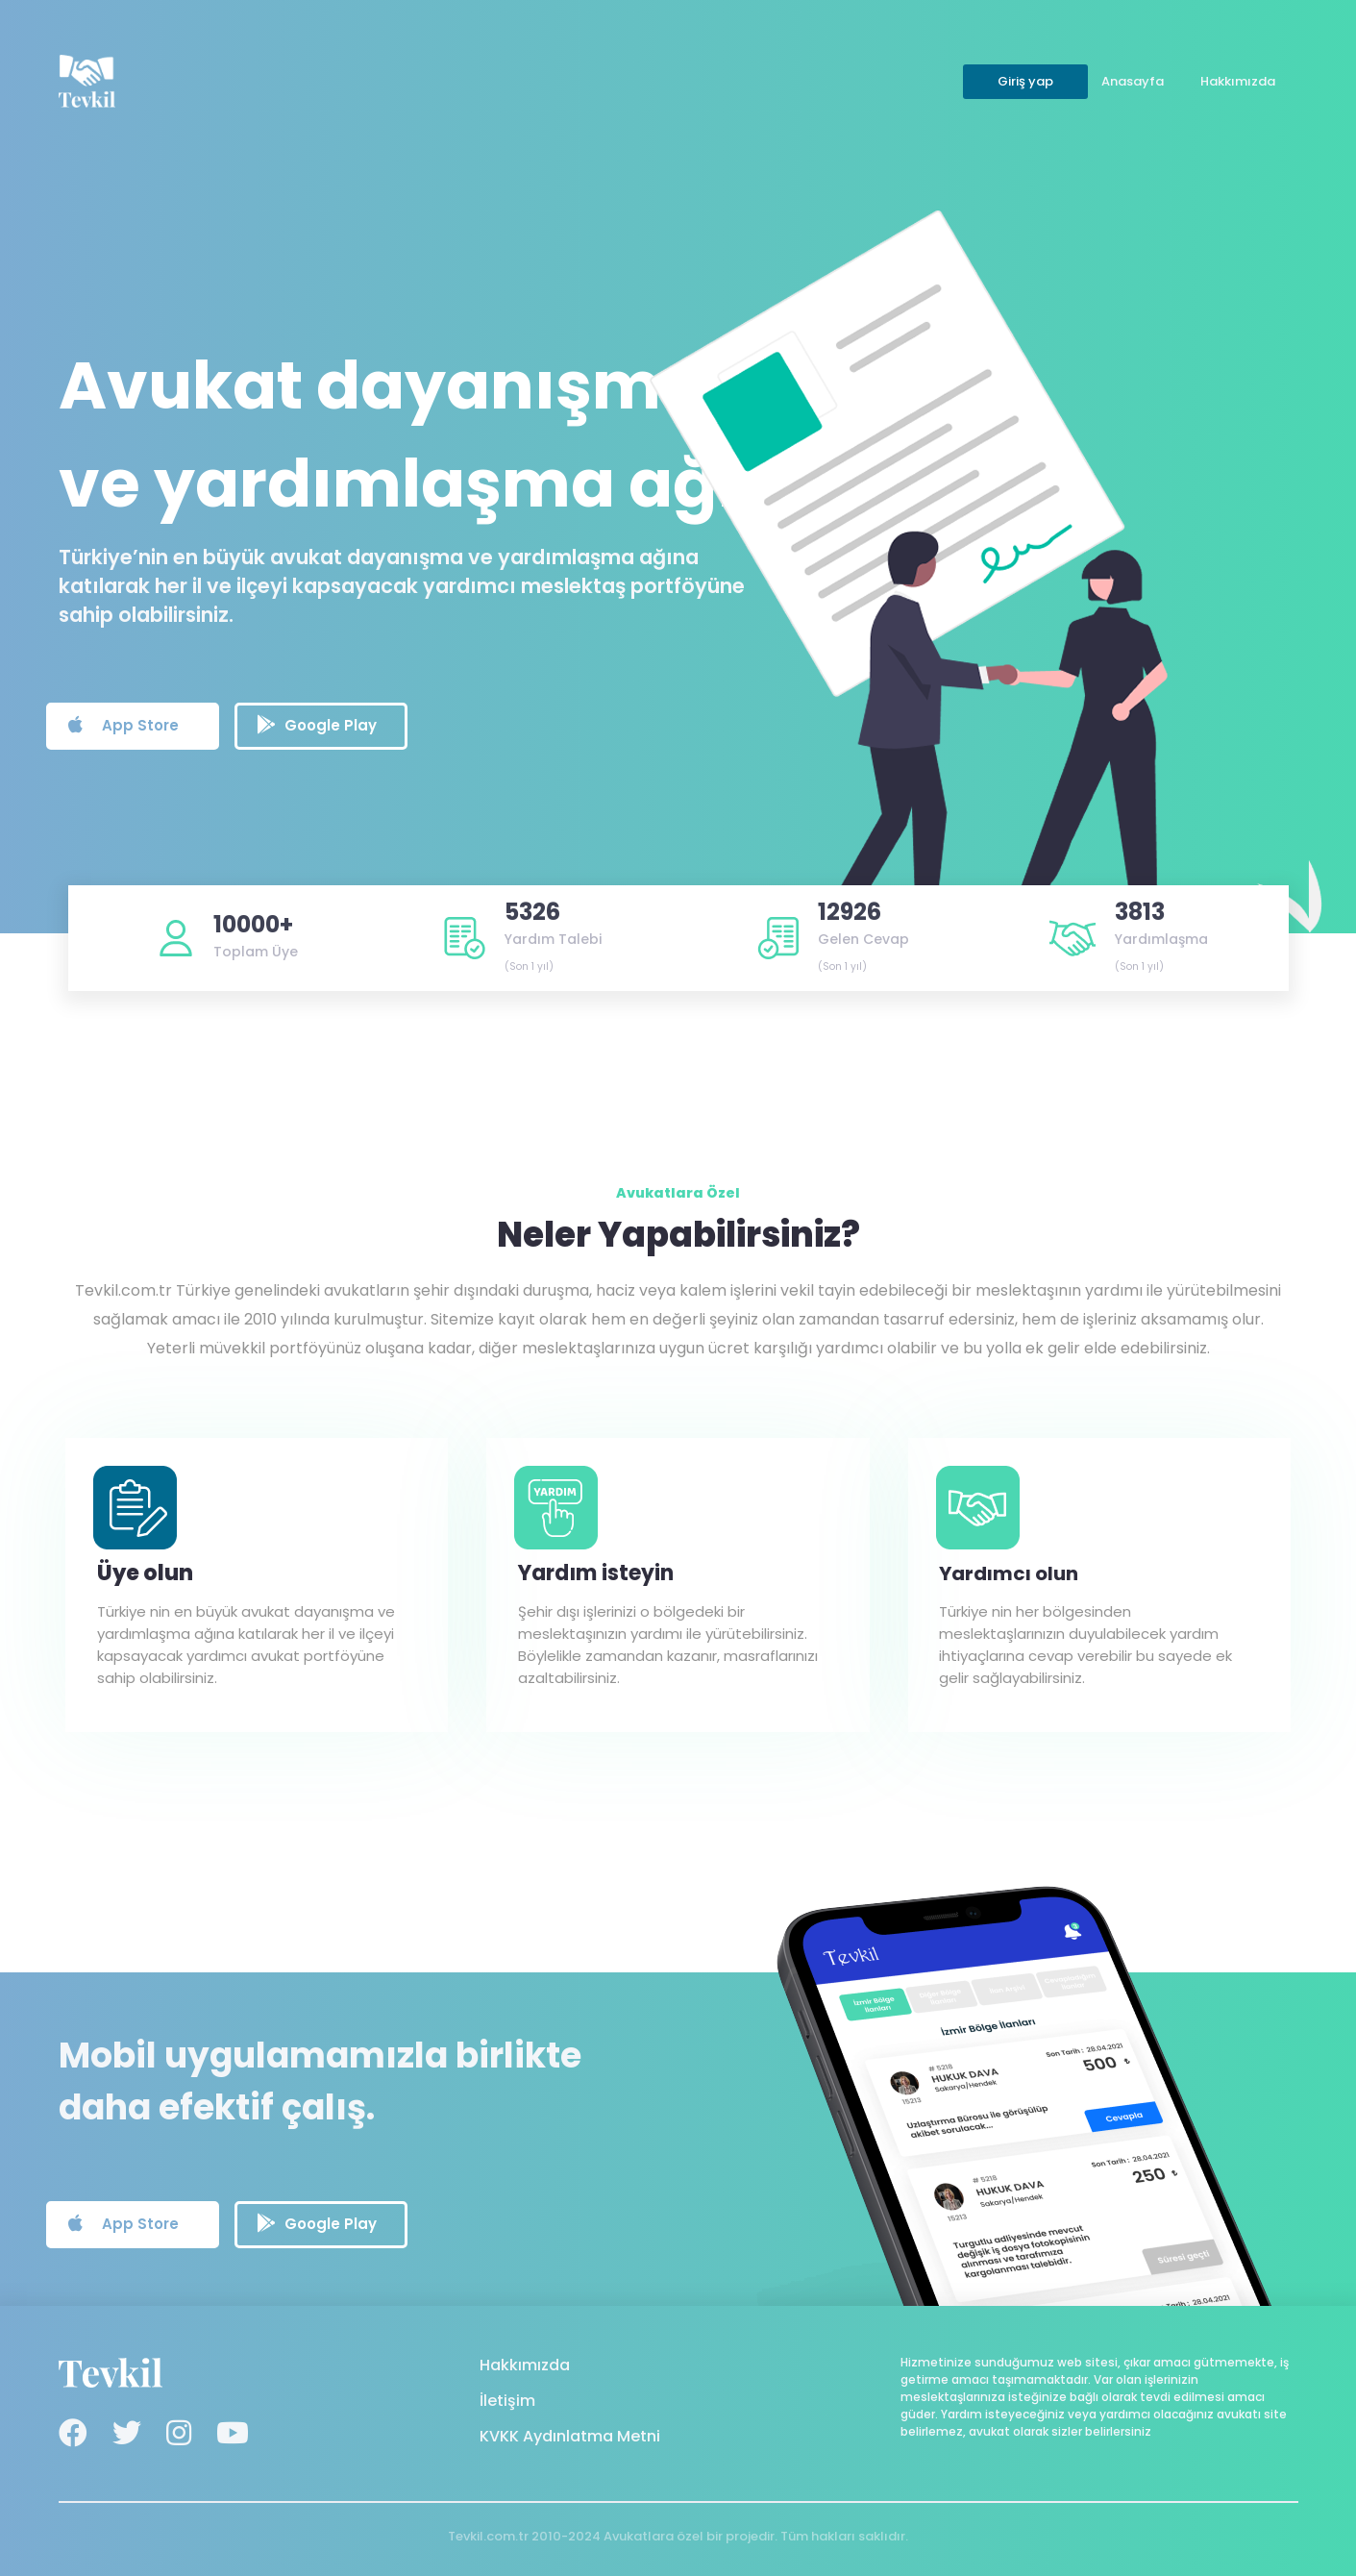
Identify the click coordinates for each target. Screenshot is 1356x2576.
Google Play (317, 725)
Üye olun (145, 1573)
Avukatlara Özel (678, 1192)
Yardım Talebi (553, 939)
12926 (849, 912)
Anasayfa (1132, 81)
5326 (532, 912)
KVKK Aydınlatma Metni (570, 2436)
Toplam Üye (255, 951)
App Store (123, 725)
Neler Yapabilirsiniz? (678, 1234)
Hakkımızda (1237, 81)
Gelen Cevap (863, 939)
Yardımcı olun (1008, 1573)
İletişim (507, 2401)
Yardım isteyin (596, 1573)
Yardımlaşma (1161, 939)
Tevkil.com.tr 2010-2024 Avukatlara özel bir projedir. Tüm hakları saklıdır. (678, 2536)
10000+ (253, 924)
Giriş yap (1025, 81)
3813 (1140, 912)
